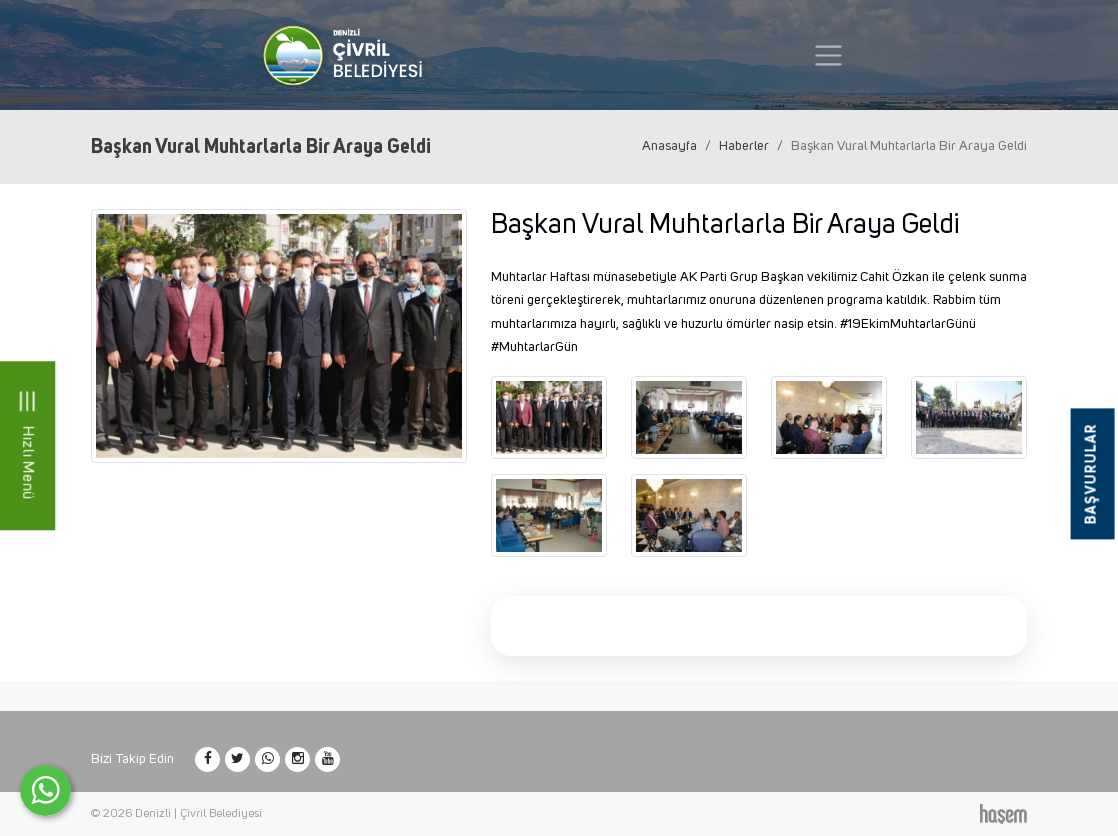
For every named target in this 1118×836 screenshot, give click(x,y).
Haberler (744, 146)
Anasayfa (669, 146)
